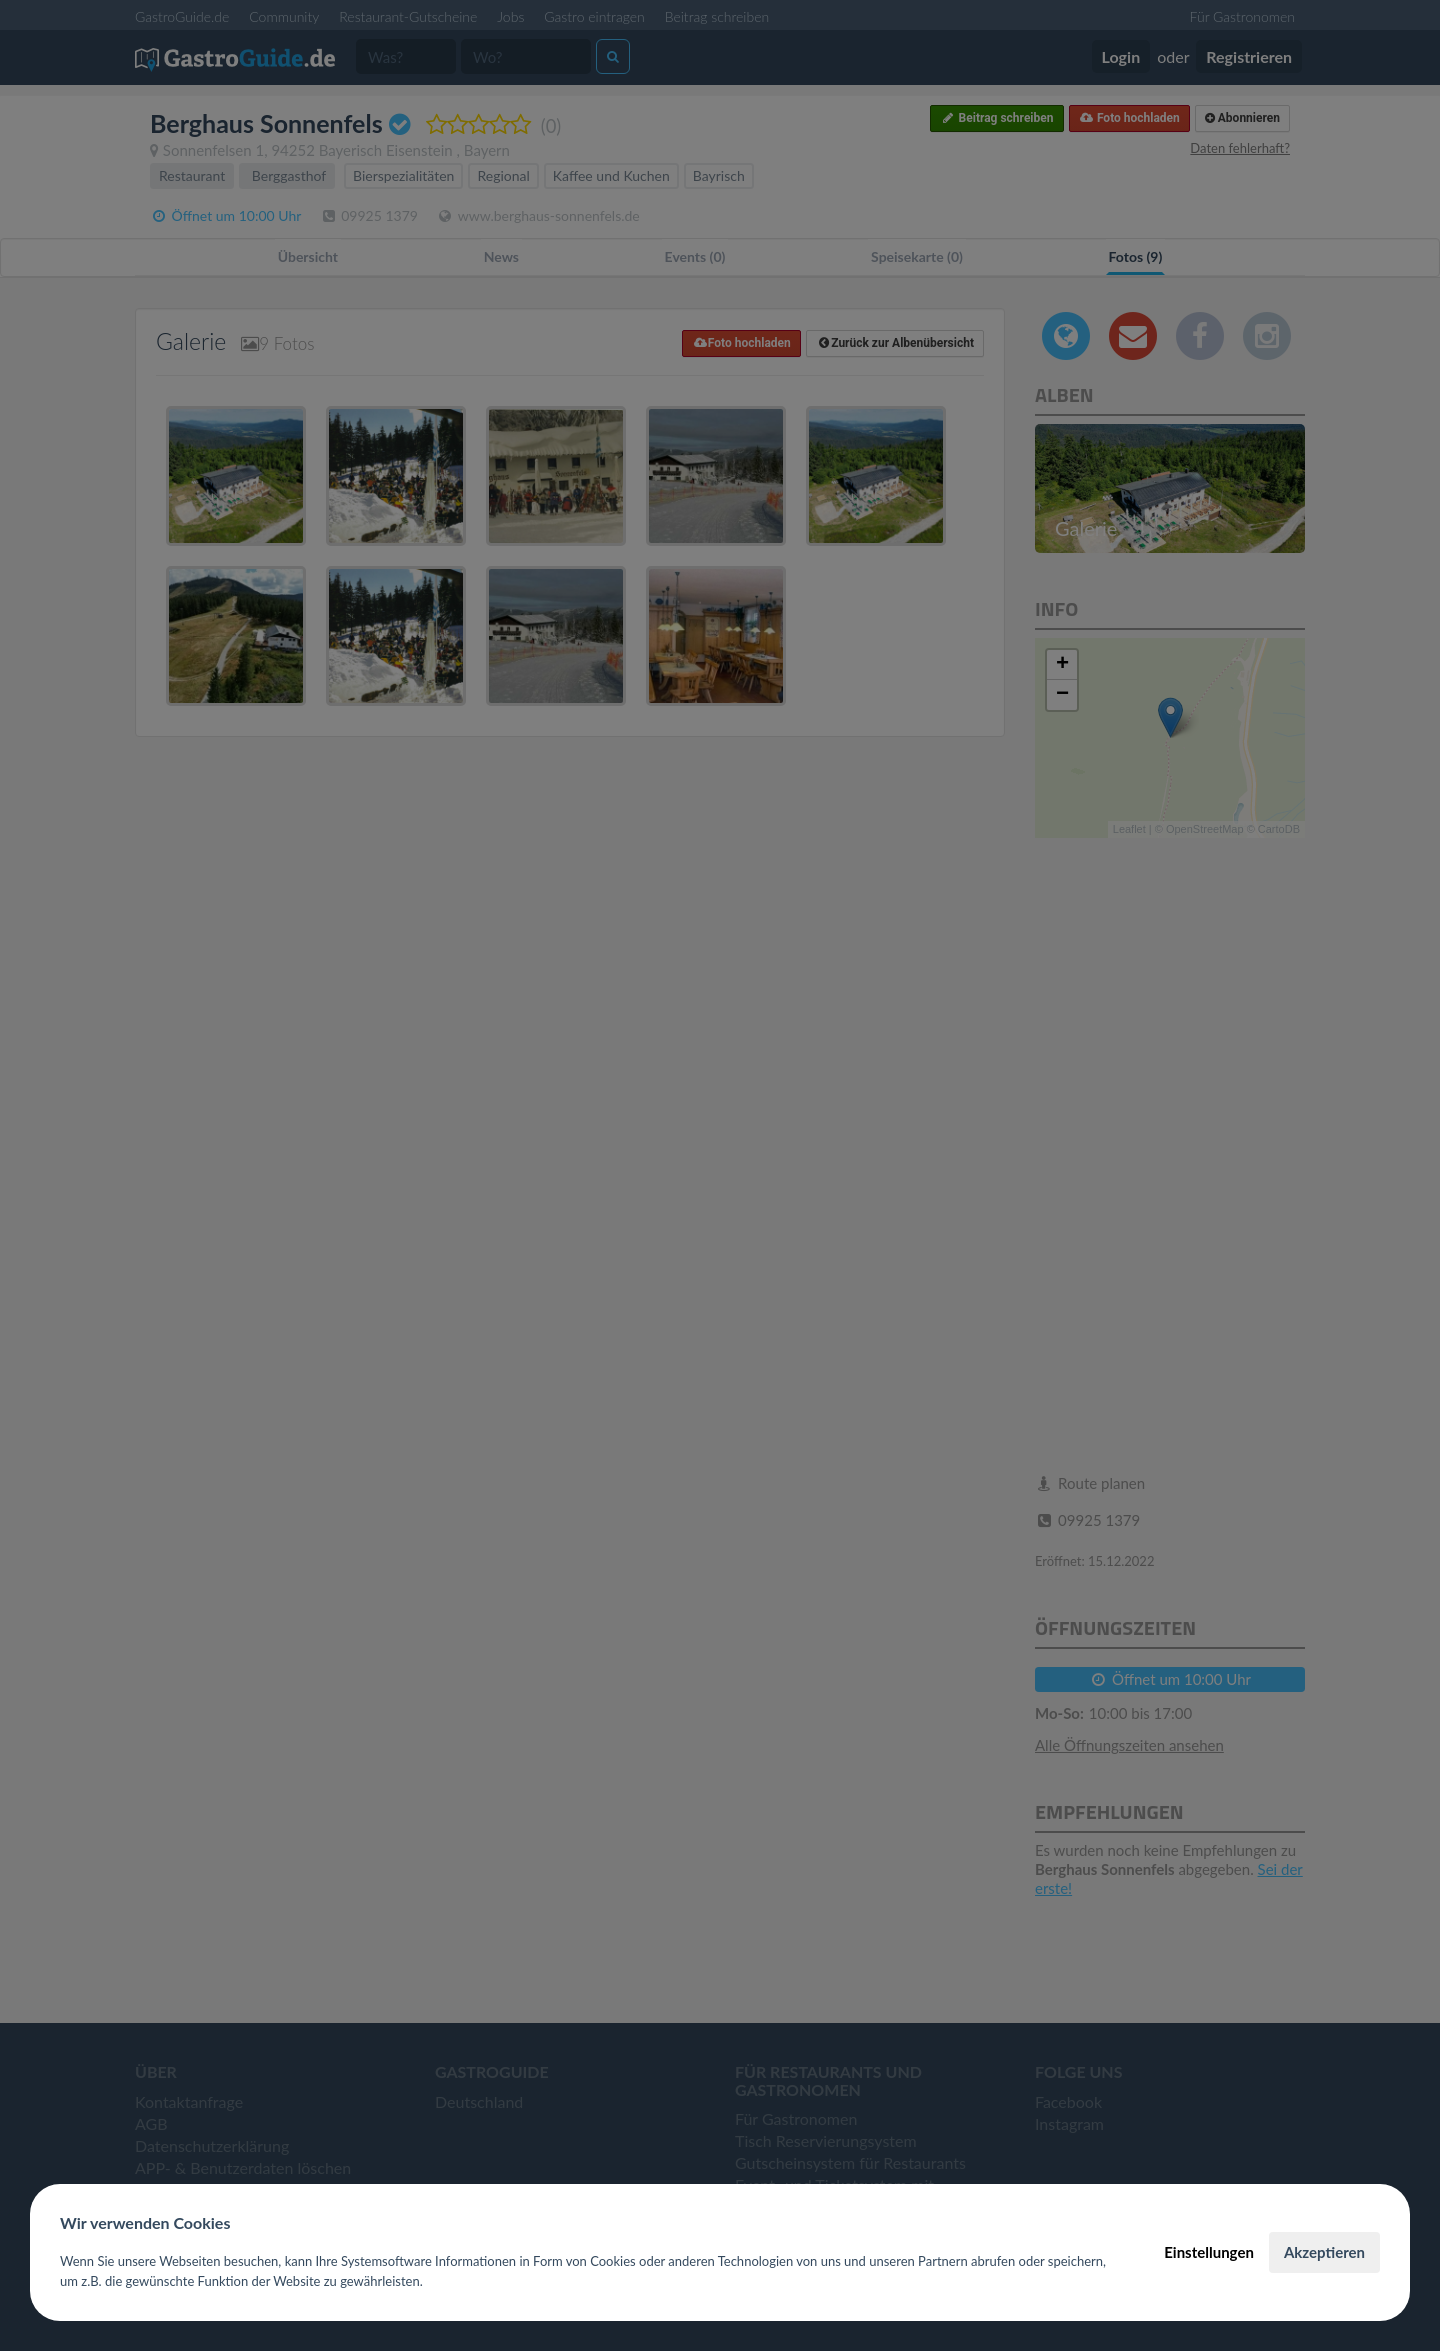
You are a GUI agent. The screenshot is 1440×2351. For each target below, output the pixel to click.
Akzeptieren (1324, 2252)
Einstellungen (1209, 2252)
